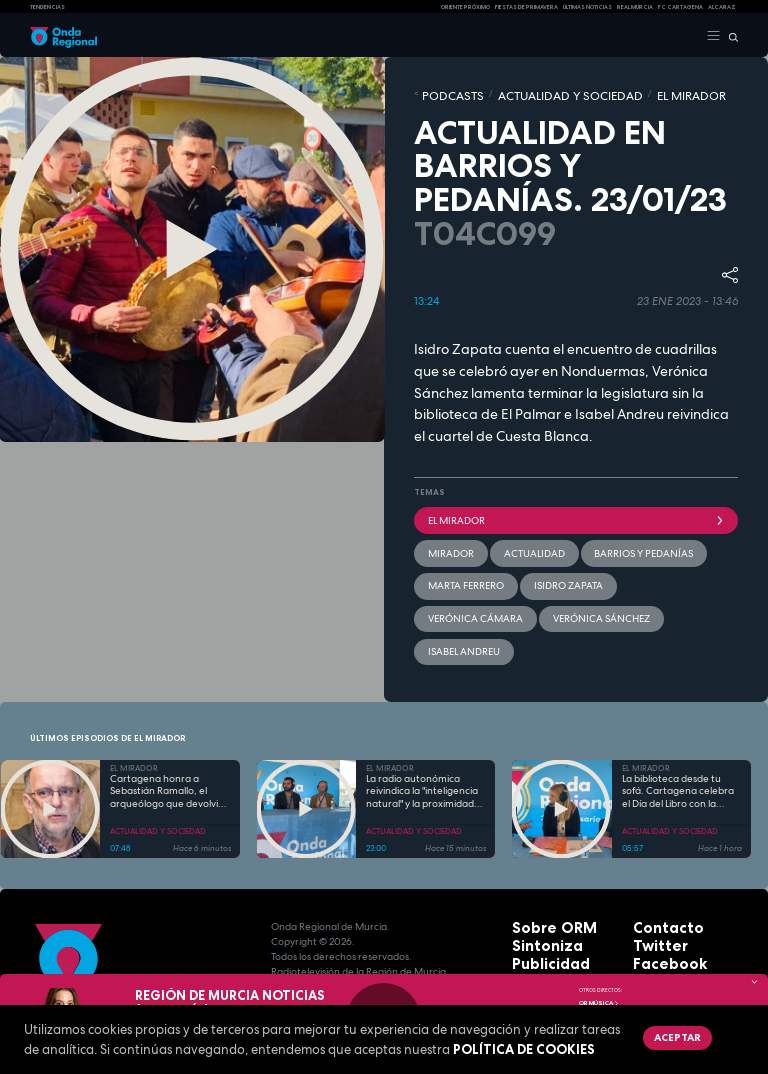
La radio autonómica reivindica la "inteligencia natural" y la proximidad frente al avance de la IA (422, 725)
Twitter (652, 875)
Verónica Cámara (539, 563)
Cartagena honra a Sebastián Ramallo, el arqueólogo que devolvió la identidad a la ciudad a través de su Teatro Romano (167, 725)
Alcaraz (722, 7)
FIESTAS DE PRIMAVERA (526, 7)
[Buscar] (729, 36)
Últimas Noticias (587, 7)
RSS (642, 935)
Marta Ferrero (692, 537)
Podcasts (441, 93)
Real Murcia (635, 7)
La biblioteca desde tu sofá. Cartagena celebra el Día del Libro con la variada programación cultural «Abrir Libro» (678, 725)
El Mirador (576, 511)
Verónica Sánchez (638, 563)
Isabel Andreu (454, 589)
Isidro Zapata (451, 563)
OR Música (599, 1003)
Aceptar (667, 1034)
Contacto (657, 860)
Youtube (655, 920)
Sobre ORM (541, 860)
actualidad (511, 537)
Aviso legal (541, 950)
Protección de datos (564, 935)
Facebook (658, 890)
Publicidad (539, 890)
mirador (444, 537)
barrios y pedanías (598, 537)
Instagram (660, 905)
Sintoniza (536, 875)
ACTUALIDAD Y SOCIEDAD (523, 93)
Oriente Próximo (465, 7)
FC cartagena (680, 7)
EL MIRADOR (609, 93)
